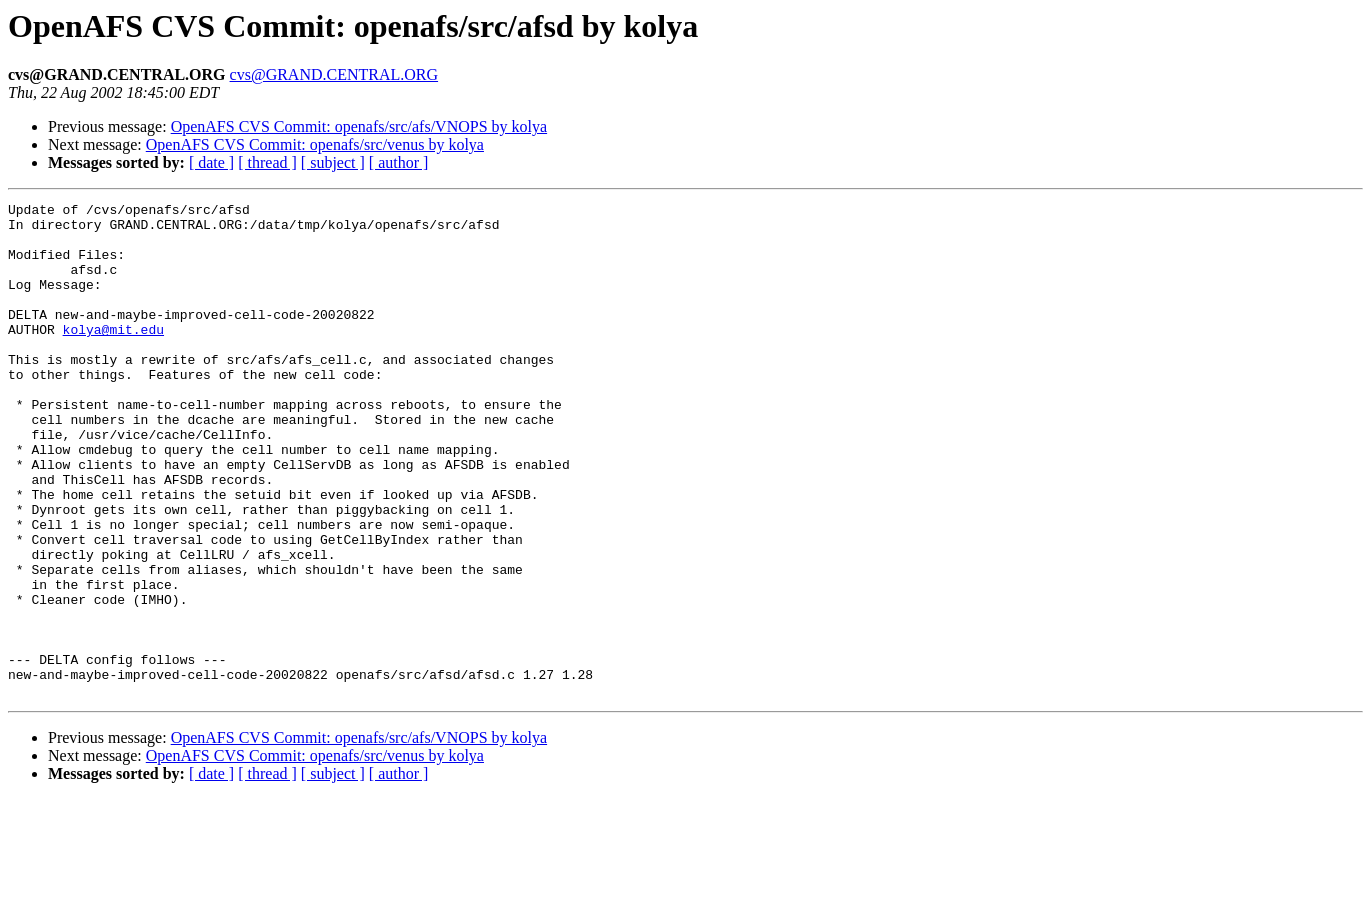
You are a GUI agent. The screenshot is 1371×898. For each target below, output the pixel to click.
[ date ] (211, 162)
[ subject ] (333, 162)
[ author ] (399, 162)
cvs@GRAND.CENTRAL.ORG (334, 74)
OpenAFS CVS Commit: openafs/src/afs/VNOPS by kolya (359, 126)
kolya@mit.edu (113, 356)
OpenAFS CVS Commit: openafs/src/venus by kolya (315, 144)
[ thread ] (267, 162)
